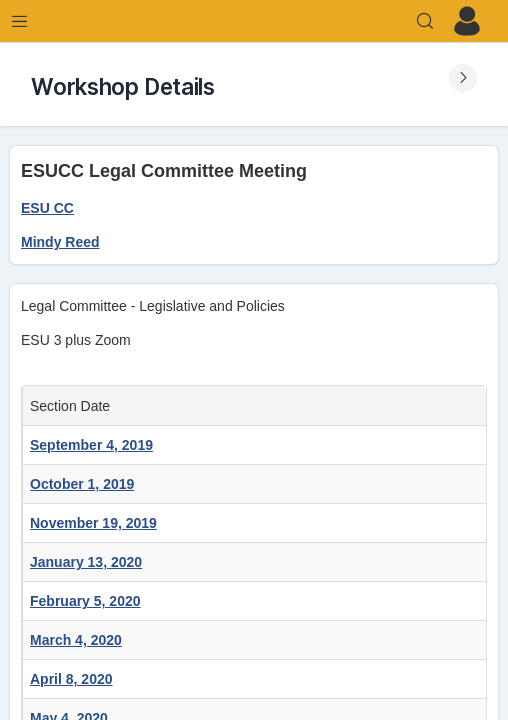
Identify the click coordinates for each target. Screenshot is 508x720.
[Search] (425, 21)
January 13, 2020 (86, 562)
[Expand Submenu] (463, 78)
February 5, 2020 (85, 601)
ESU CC (47, 208)
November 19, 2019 (93, 523)
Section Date (74, 406)
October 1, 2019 (82, 484)
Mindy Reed (60, 242)
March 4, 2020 (76, 640)
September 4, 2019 (91, 445)
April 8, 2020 (71, 679)
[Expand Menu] (20, 21)
